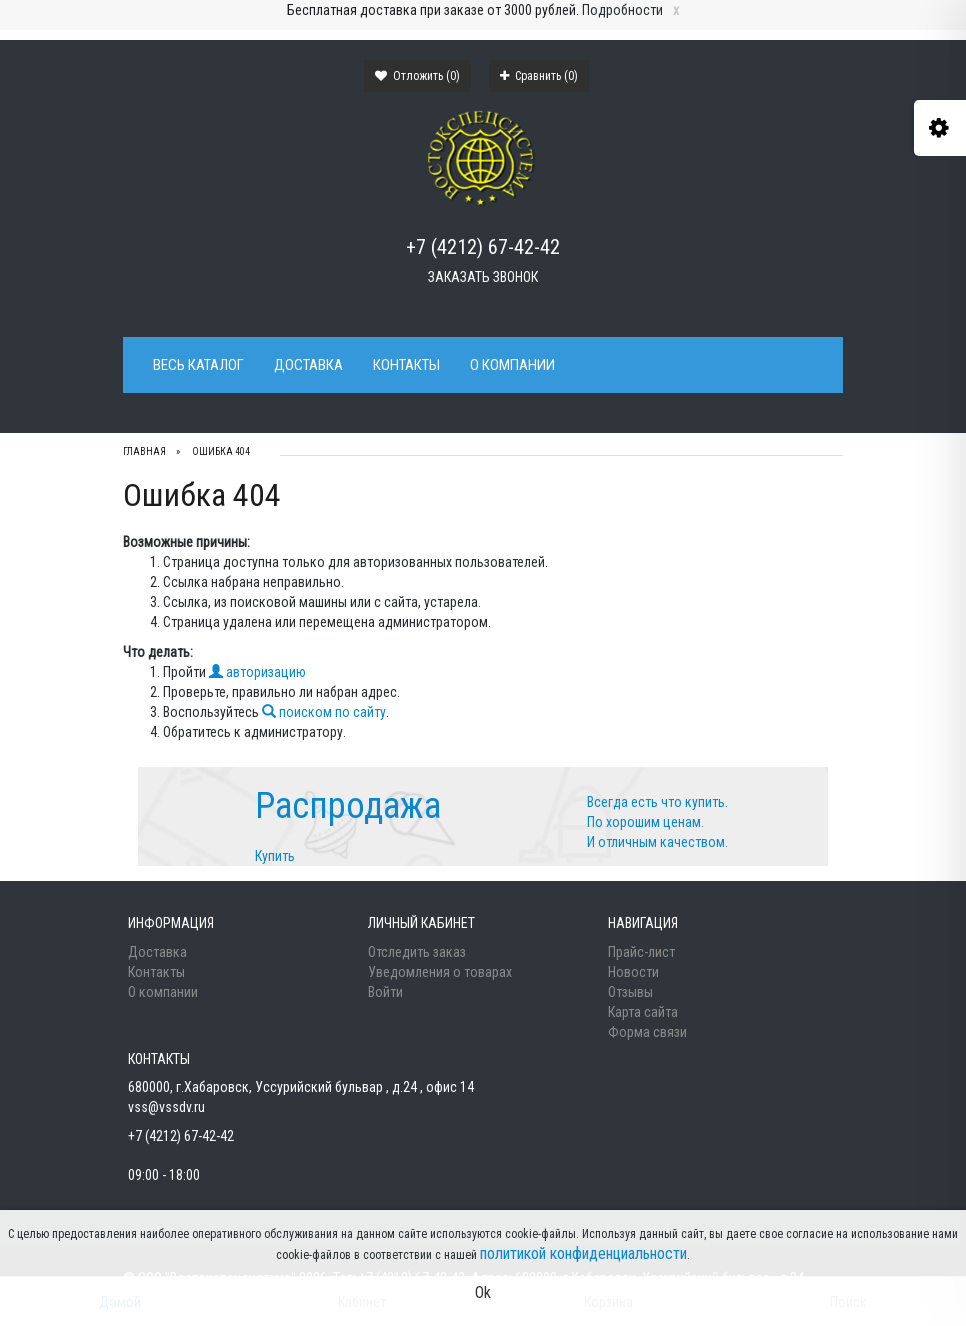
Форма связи (647, 1032)
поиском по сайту (324, 712)
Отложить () (417, 76)
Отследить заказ (417, 952)
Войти (385, 992)
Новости (633, 972)
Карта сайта (643, 1012)
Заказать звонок (483, 277)
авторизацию (257, 672)
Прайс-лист (641, 952)
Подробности (622, 10)
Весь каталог (198, 365)
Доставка (308, 365)
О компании (512, 365)
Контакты (406, 365)
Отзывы (630, 992)
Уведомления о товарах (440, 972)
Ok (483, 1292)
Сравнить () (539, 76)
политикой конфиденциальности (583, 1253)
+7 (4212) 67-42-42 (483, 247)
